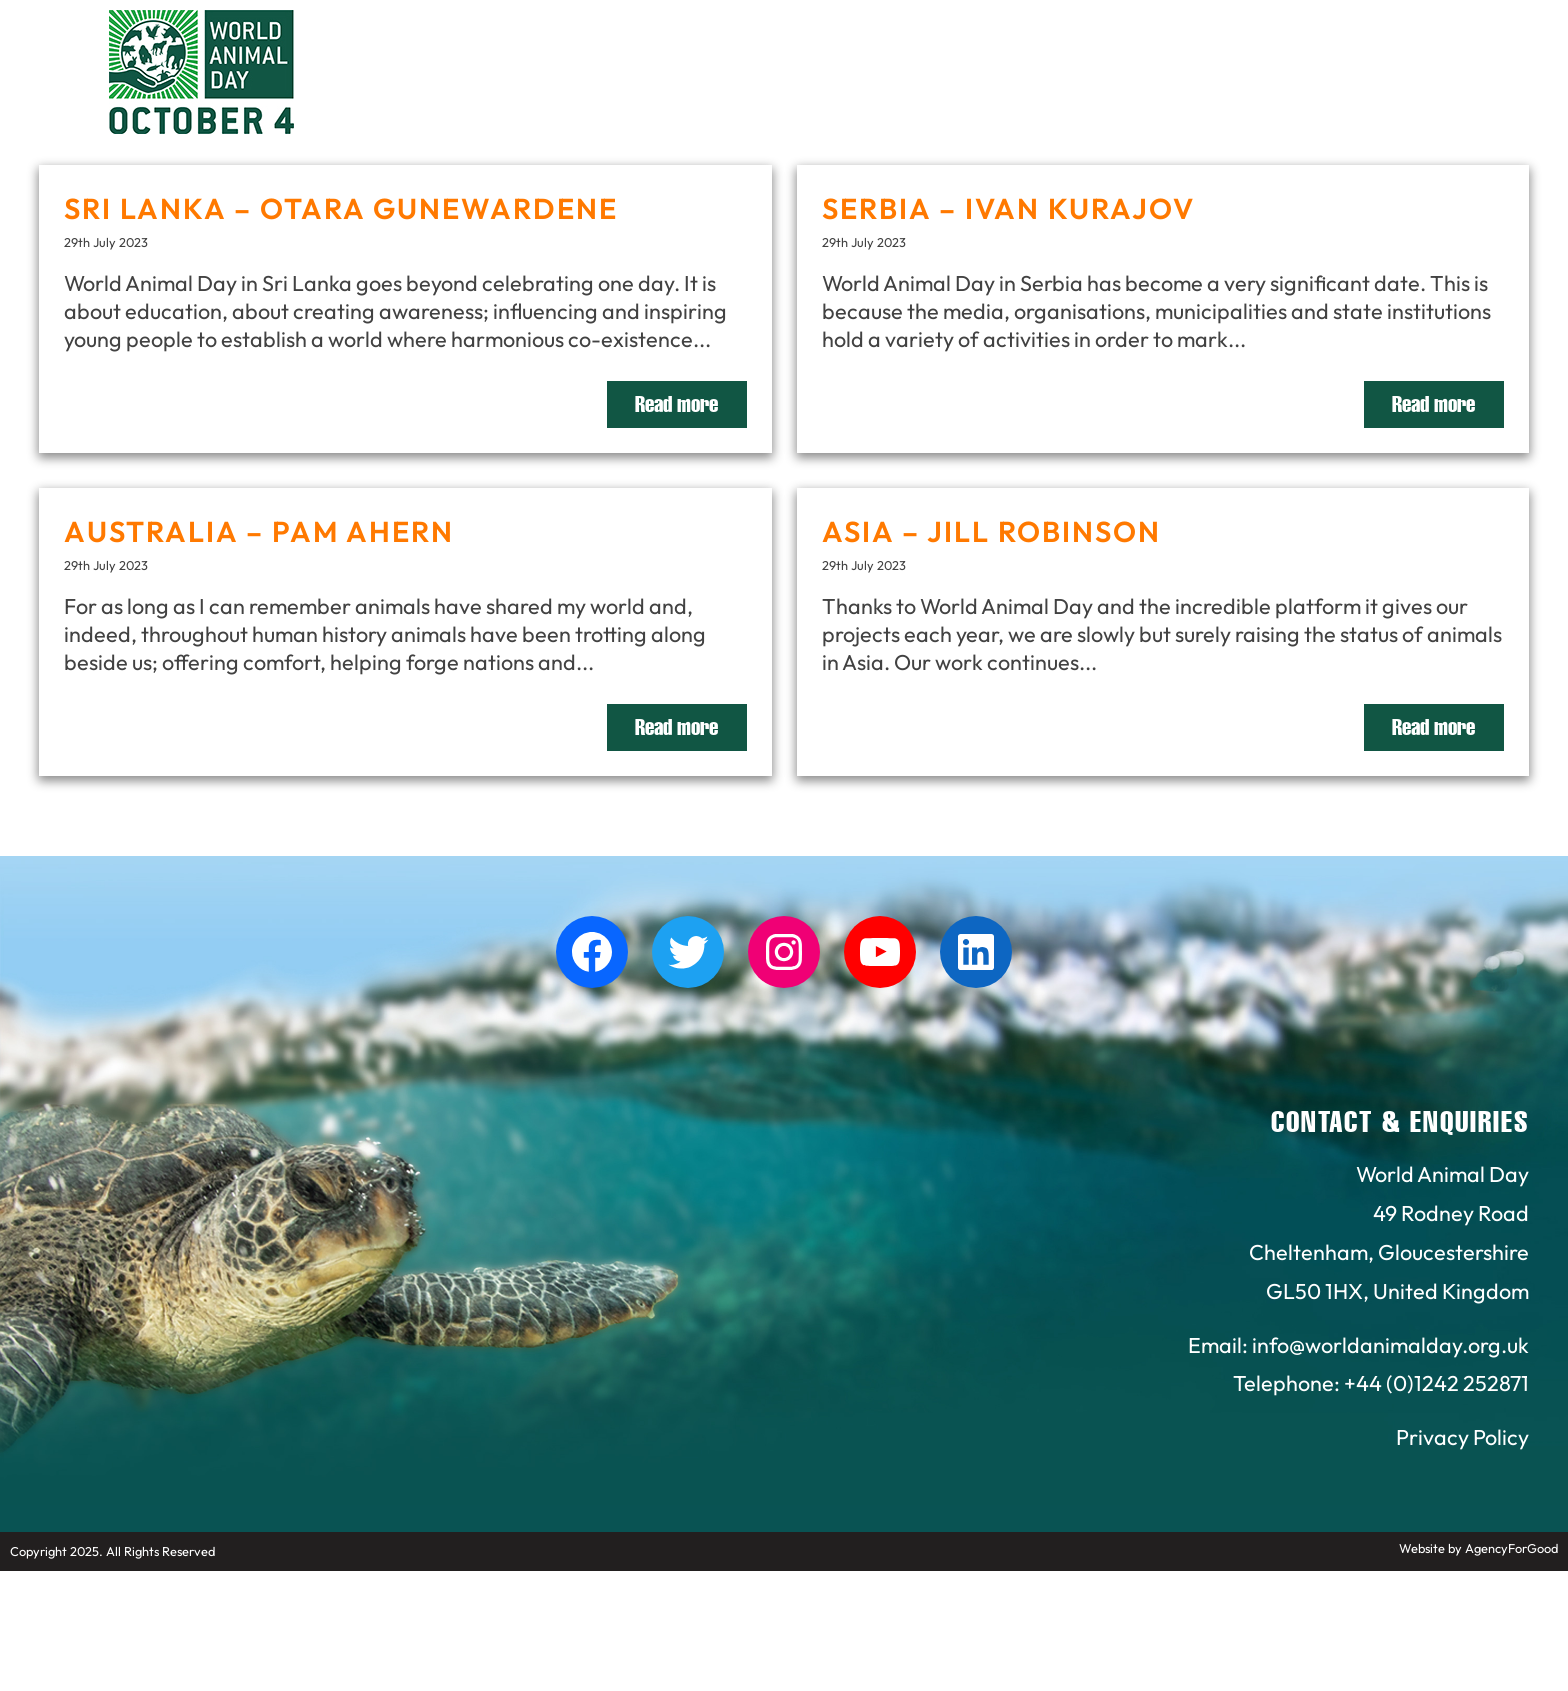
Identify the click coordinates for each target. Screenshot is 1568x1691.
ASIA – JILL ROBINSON (991, 531)
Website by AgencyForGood (1478, 1548)
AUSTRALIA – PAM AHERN (259, 531)
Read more (676, 404)
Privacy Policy (1462, 1437)
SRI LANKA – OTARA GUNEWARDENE (341, 208)
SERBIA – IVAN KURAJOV (1008, 208)
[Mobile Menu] (39, 55)
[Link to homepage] (201, 75)
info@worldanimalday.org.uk (1390, 1345)
